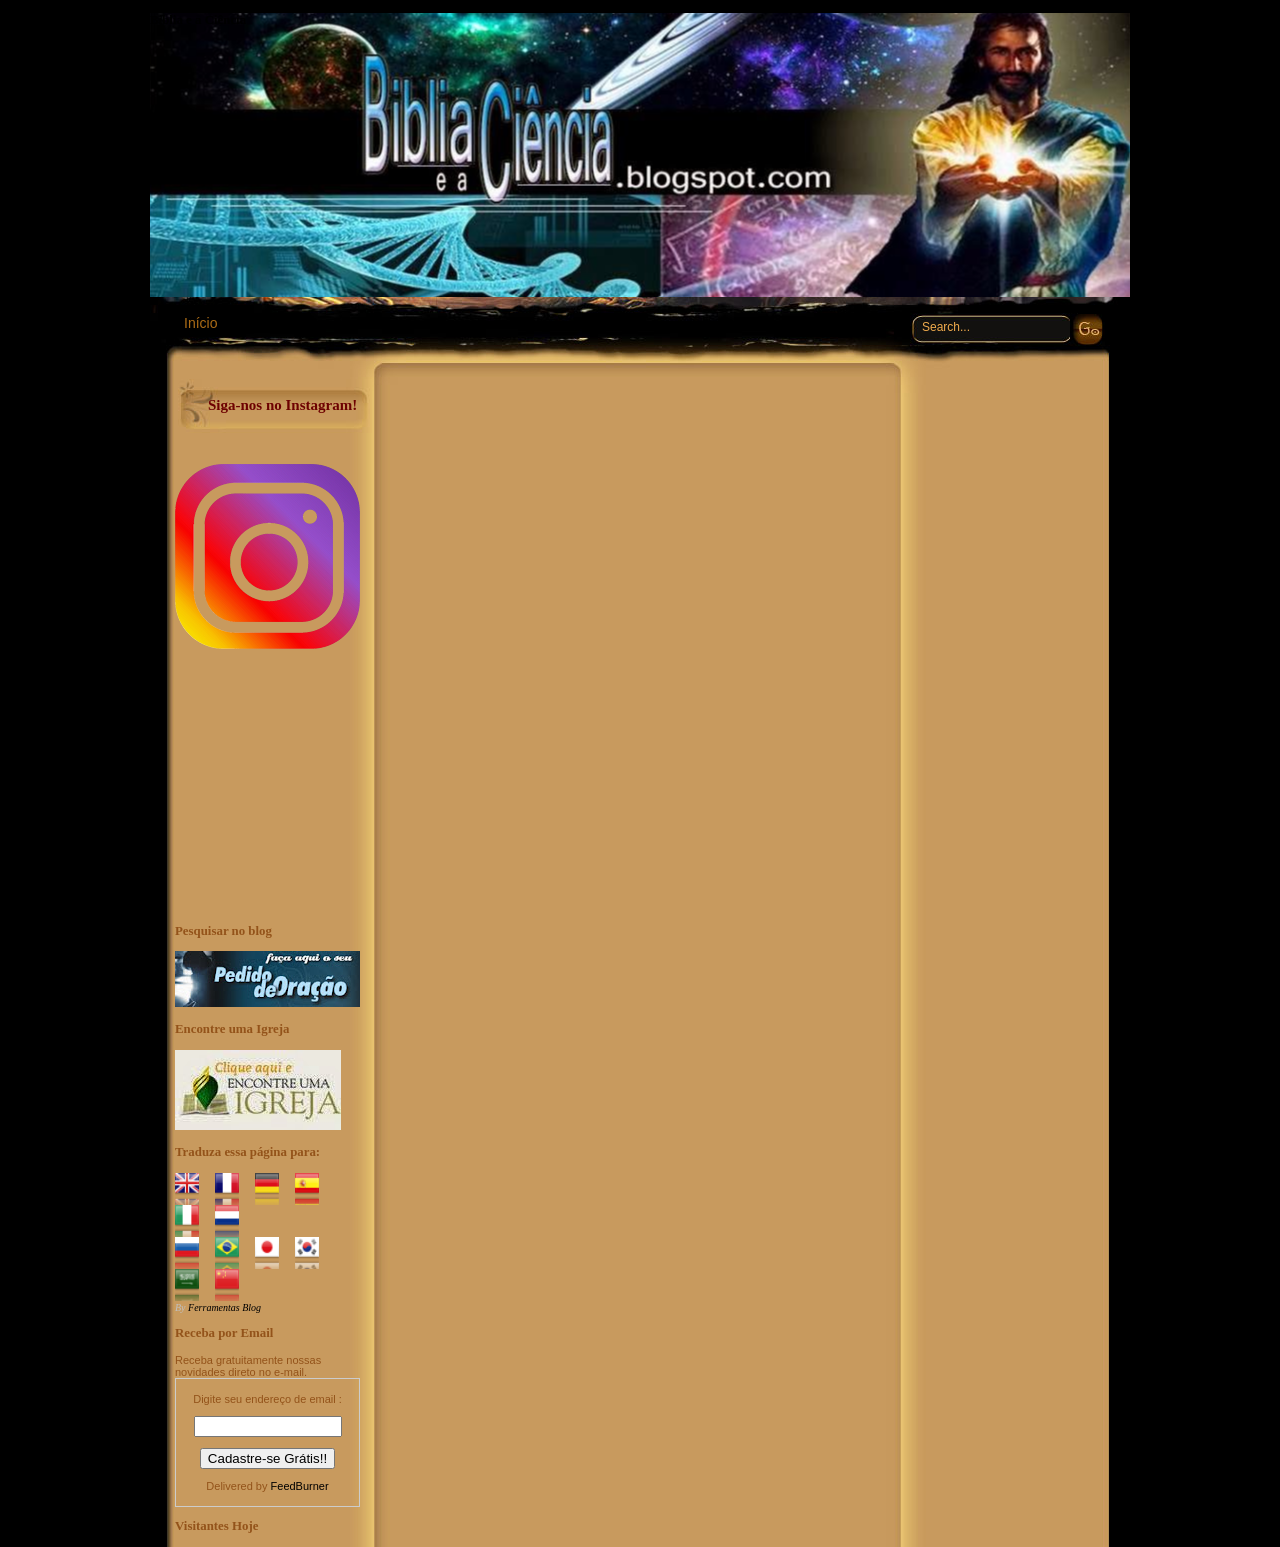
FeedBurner (300, 1486)
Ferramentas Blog (224, 1307)
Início (200, 323)
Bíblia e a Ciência (198, 20)
